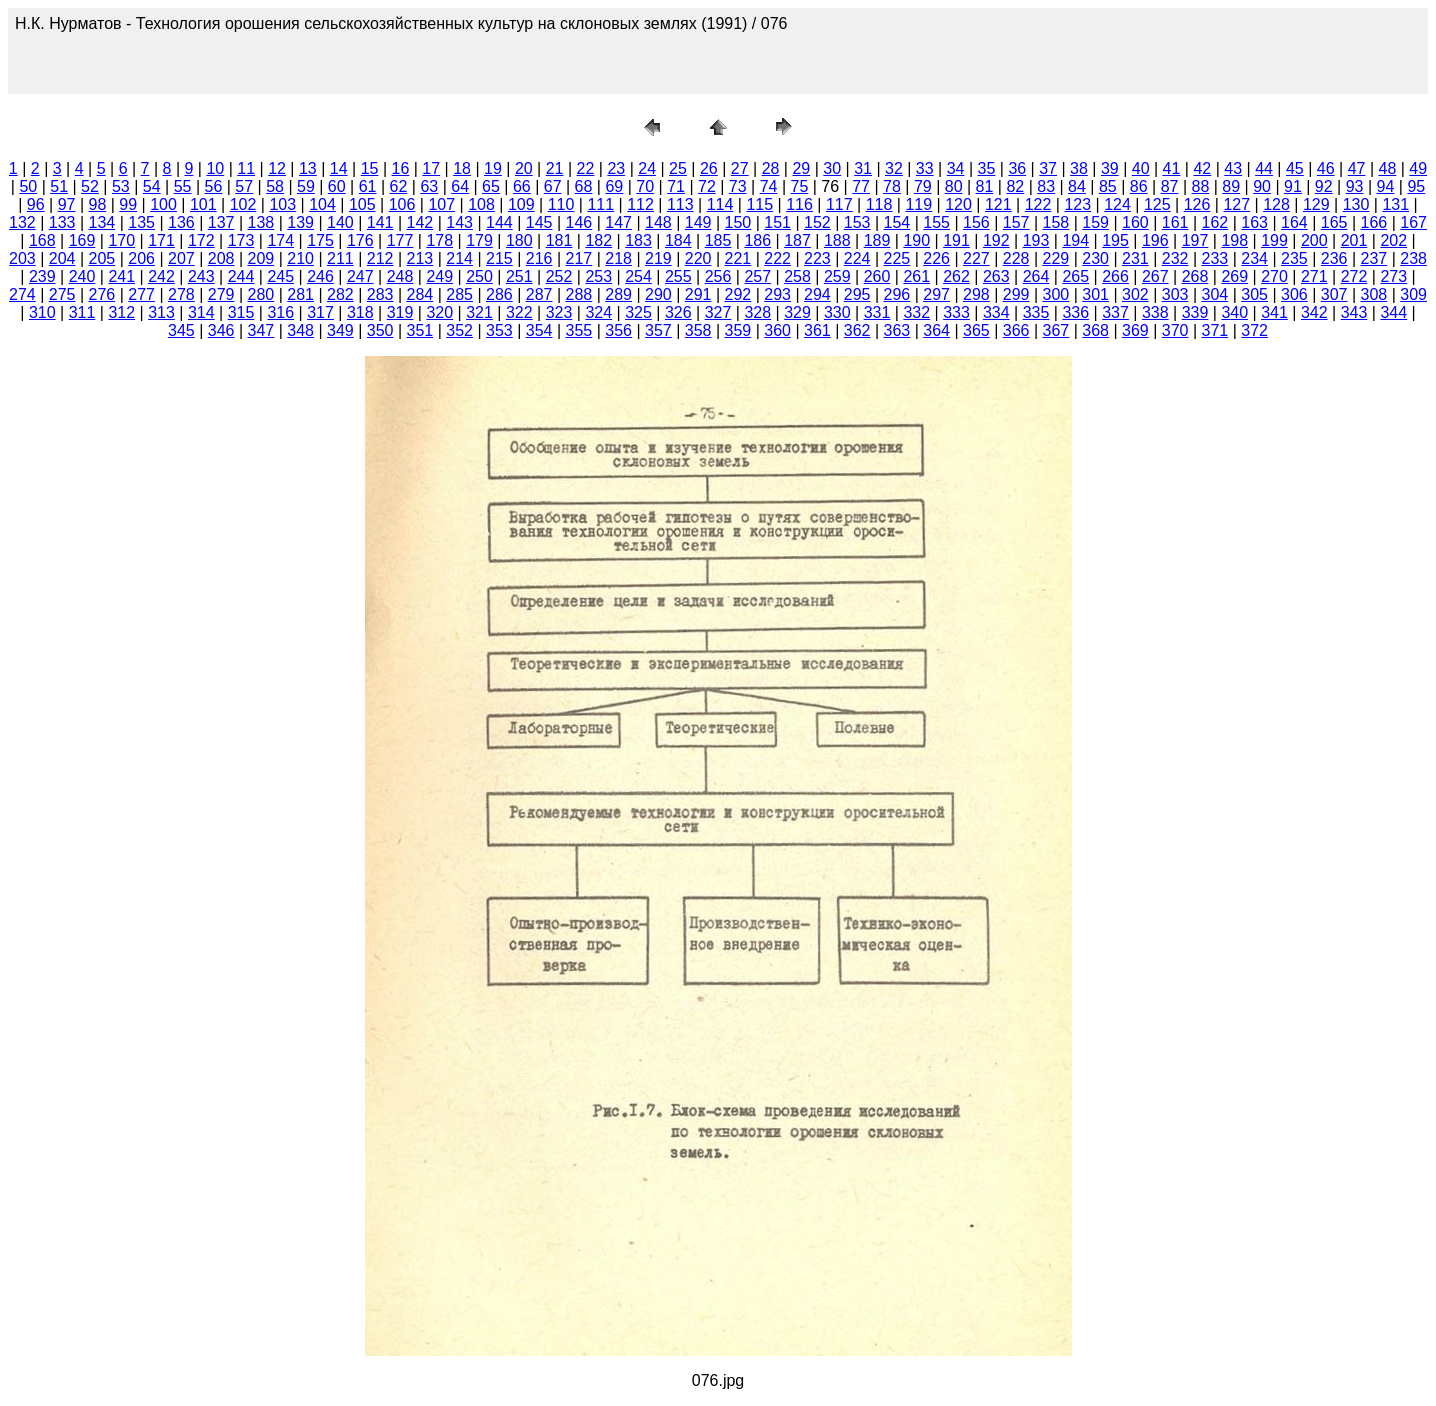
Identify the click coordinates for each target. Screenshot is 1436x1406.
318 (360, 312)
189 (877, 240)
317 (320, 312)
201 (1354, 240)
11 (246, 168)
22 (586, 168)
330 (837, 312)
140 (340, 222)
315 (241, 312)
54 (152, 186)
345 (181, 330)
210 (300, 258)
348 (300, 330)
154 (897, 222)
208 (221, 258)
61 (368, 186)
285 (459, 294)
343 (1354, 312)
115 (759, 204)
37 (1048, 168)
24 (647, 168)
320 (439, 312)
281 (300, 294)
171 (161, 240)
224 (857, 258)
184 (678, 240)
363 (897, 330)
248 (400, 276)
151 (777, 222)
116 (799, 204)
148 (658, 222)
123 (1077, 204)
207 (181, 258)
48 (1388, 168)
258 (797, 276)
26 (709, 168)
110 (561, 204)
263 (996, 276)
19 (493, 168)
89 (1231, 186)
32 (894, 168)
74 (769, 186)
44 (1264, 168)
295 (857, 294)
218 (618, 258)
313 (161, 312)
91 (1293, 186)
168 (42, 240)
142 (420, 222)
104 (322, 204)
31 (863, 168)
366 (1016, 330)
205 (102, 258)
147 (618, 222)
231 (1135, 258)
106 (402, 204)
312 (121, 312)
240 (82, 276)
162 (1215, 222)
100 (163, 204)
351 (420, 330)
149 (698, 222)
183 (638, 240)
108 (481, 204)
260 (877, 276)
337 (1115, 312)
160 (1135, 222)
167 (1413, 222)
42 (1202, 168)
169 (82, 240)
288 (579, 294)
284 (420, 294)
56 (213, 186)
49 (1418, 168)
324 (598, 312)
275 (62, 294)
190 (916, 240)
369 (1135, 330)
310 (42, 312)
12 (277, 168)
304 (1215, 294)
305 (1254, 294)
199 (1274, 240)
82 (1015, 186)
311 (82, 312)
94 (1386, 186)
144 (499, 222)
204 (62, 258)
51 (59, 186)
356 (618, 330)
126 (1197, 204)
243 (201, 276)
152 (817, 222)
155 (936, 222)
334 (996, 312)
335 (1036, 312)
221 (738, 258)
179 (479, 240)
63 (429, 186)
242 (161, 276)
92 (1324, 186)
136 (181, 222)
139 (300, 222)
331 (877, 312)
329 (797, 312)
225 (897, 258)
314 (201, 312)
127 (1236, 204)
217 (579, 258)
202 (1393, 240)
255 (678, 276)
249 (439, 276)
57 (244, 186)
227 (976, 258)
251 (519, 276)
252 (559, 276)
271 (1314, 276)
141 (380, 222)
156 (976, 222)
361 (817, 330)
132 (22, 222)
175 (320, 240)
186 (757, 240)
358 (698, 330)
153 (857, 222)
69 (614, 186)
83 (1046, 186)
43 (1233, 168)
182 (598, 240)
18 (462, 168)
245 (280, 276)
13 (308, 168)
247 (360, 276)
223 (817, 258)
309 (1413, 294)
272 (1354, 276)
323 (559, 312)
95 (1416, 186)
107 (441, 204)
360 (777, 330)
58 (275, 186)
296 (897, 294)
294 (817, 294)
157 (1016, 222)
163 (1254, 222)
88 (1200, 186)
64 (460, 186)
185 (718, 240)
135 (141, 222)
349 (340, 330)
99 (128, 204)
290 (658, 294)
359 (738, 330)
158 (1056, 222)
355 (579, 330)
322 (519, 312)
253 (598, 276)
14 (339, 168)
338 (1155, 312)
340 (1234, 312)
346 (221, 330)
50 (28, 186)
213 (420, 258)
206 (141, 258)
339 (1195, 312)
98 (98, 204)
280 (261, 294)
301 (1095, 294)
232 (1175, 258)
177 (400, 240)
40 (1141, 168)
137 (221, 222)
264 (1036, 276)
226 (936, 258)
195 (1115, 240)
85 (1108, 186)
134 (102, 222)
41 (1172, 168)
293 (777, 294)
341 (1274, 312)
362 (857, 330)
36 (1017, 168)
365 (976, 330)
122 (1038, 204)
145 (539, 222)
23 (616, 168)
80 (954, 186)
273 (1393, 276)
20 (524, 168)
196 (1155, 240)
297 (936, 294)
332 (916, 312)
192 (996, 240)
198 (1234, 240)
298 (976, 294)
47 (1357, 168)
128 (1276, 204)
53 (121, 186)
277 (141, 294)
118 (879, 204)
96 (36, 204)
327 (718, 312)
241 (121, 276)
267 (1155, 276)
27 (740, 168)
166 (1374, 222)
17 (431, 168)
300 (1056, 294)
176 (360, 240)
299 (1016, 294)
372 (1254, 330)
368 (1095, 330)
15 (370, 168)
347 (261, 330)
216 (539, 258)
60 (337, 186)
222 (777, 258)
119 (918, 204)
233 (1215, 258)
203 (22, 258)
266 (1115, 276)
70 (645, 186)
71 (676, 186)
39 (1110, 168)
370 (1175, 330)
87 (1170, 186)
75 (800, 186)
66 (522, 186)
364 (936, 330)
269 (1234, 276)
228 (1016, 258)
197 (1195, 240)
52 (90, 186)
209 (261, 258)
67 (553, 186)
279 (221, 294)
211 (340, 258)
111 (600, 204)
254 (638, 276)
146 (579, 222)
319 (400, 312)
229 (1056, 258)
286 (499, 294)
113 (680, 204)
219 (658, 258)
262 (956, 276)
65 (491, 186)
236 (1334, 258)
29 (801, 168)
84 (1077, 186)
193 (1036, 240)
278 (181, 294)
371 (1215, 330)
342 (1314, 312)
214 (459, 258)
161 (1175, 222)
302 (1135, 294)
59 (306, 186)
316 (280, 312)
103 (282, 204)
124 (1117, 204)
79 (923, 186)
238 (1413, 258)
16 (401, 168)
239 (42, 276)
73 (738, 186)
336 (1075, 312)
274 (22, 294)
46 (1326, 168)
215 (499, 258)
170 (121, 240)
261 (916, 276)
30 (832, 168)
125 (1157, 204)
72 (707, 186)
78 (892, 186)
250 (479, 276)
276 (102, 294)
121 (998, 204)
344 (1393, 312)
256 (718, 276)
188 (837, 240)
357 (658, 330)
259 (837, 276)
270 (1274, 276)
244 (241, 276)
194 (1075, 240)
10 (215, 168)
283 (380, 294)
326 (678, 312)
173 (241, 240)
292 (738, 294)
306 (1294, 294)
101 (203, 204)
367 (1056, 330)
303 (1175, 294)
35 (987, 168)
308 (1374, 294)
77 (861, 186)
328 (757, 312)
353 (499, 330)
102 (243, 204)
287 (539, 294)
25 (678, 168)
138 (261, 222)
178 (439, 240)
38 (1079, 168)
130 (1356, 204)
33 (925, 168)
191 (956, 240)
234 (1254, 258)
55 (183, 186)
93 (1355, 186)
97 (67, 204)
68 (584, 186)
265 (1075, 276)
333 (956, 312)
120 (958, 204)
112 (640, 204)
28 (771, 168)
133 (62, 222)
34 (956, 168)
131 (1395, 204)
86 (1139, 186)
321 (479, 312)
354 (539, 330)
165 (1334, 222)
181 (559, 240)
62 (399, 186)
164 (1294, 222)
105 (362, 204)
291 (698, 294)
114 (720, 204)
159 (1095, 222)
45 (1295, 168)
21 (555, 168)
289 (618, 294)
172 (201, 240)
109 (521, 204)
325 (638, 312)
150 (738, 222)
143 (459, 222)
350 (380, 330)
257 (757, 276)
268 (1195, 276)
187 (797, 240)
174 (280, 240)
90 (1262, 186)
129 (1316, 204)
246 (320, 276)
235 (1294, 258)
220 (698, 258)
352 (459, 330)
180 (519, 240)
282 (340, 294)
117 (839, 204)
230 (1095, 258)
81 (985, 186)
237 (1374, 258)
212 (380, 258)
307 (1334, 294)
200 (1314, 240)
